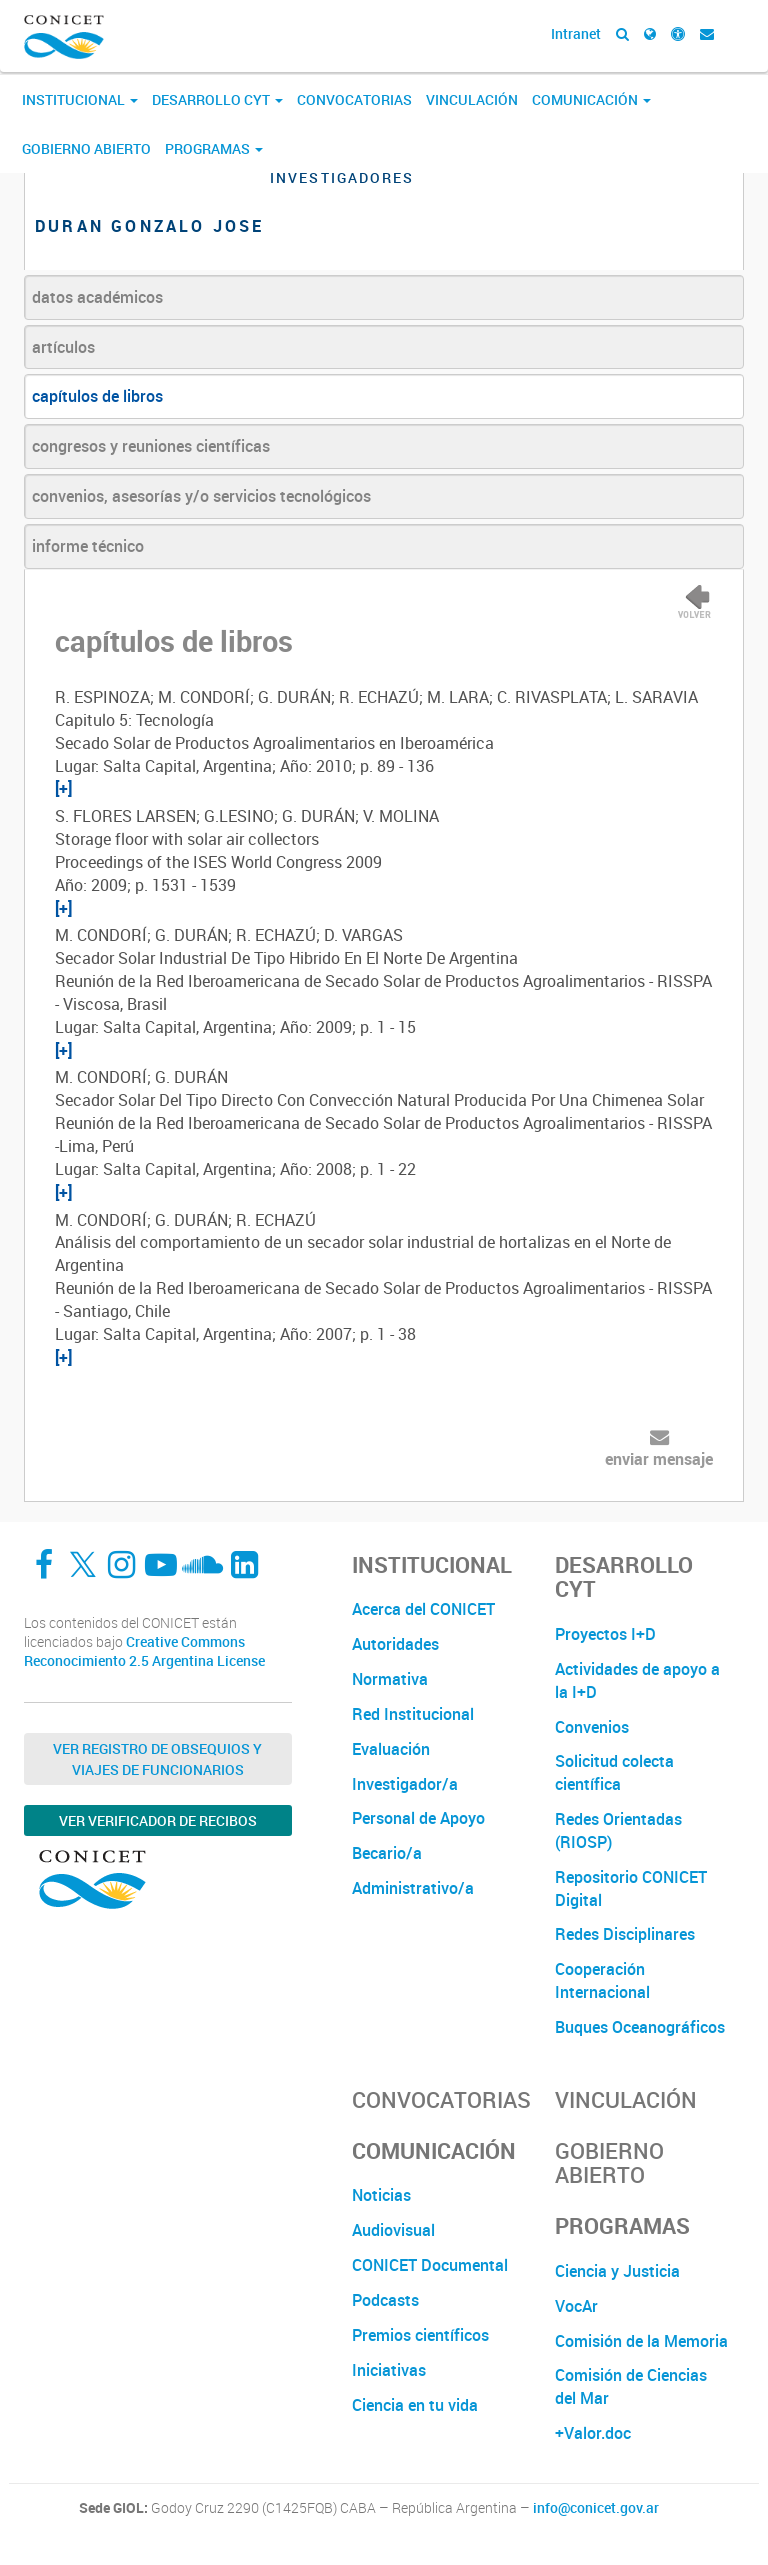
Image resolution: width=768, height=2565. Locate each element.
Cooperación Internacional (602, 1980)
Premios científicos (420, 2335)
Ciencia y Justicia (617, 2271)
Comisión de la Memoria (641, 2341)
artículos (63, 347)
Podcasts (385, 2300)
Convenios (592, 1727)
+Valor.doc (593, 2433)
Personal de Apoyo (418, 1818)
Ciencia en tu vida (415, 2405)
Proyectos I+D (605, 1634)
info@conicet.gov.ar (596, 2508)
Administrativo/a (413, 1888)
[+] (63, 788)
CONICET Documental (430, 2265)
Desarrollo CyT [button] (217, 99)
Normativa (390, 1679)
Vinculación (472, 99)
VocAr (576, 2306)
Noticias (381, 2195)
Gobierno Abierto (86, 148)
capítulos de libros (97, 396)
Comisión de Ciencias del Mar (631, 2386)
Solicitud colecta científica (614, 1772)
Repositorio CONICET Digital (631, 1888)
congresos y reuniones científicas (151, 446)
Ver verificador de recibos (158, 1820)
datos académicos (97, 297)
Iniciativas (389, 2370)
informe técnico (88, 546)
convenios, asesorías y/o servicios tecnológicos (201, 496)
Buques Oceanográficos (640, 2027)
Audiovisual (393, 2230)
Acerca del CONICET (423, 1609)
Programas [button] (214, 148)
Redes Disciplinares (625, 1934)
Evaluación (391, 1749)
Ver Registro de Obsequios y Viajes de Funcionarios (157, 1759)
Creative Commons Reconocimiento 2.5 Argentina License (144, 1651)
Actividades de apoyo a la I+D (637, 1680)
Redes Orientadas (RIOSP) (618, 1830)
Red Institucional (413, 1714)
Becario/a (387, 1853)
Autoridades (395, 1644)
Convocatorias (354, 99)
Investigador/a (405, 1784)
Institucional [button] (80, 99)
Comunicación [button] (591, 99)
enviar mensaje (659, 1459)
